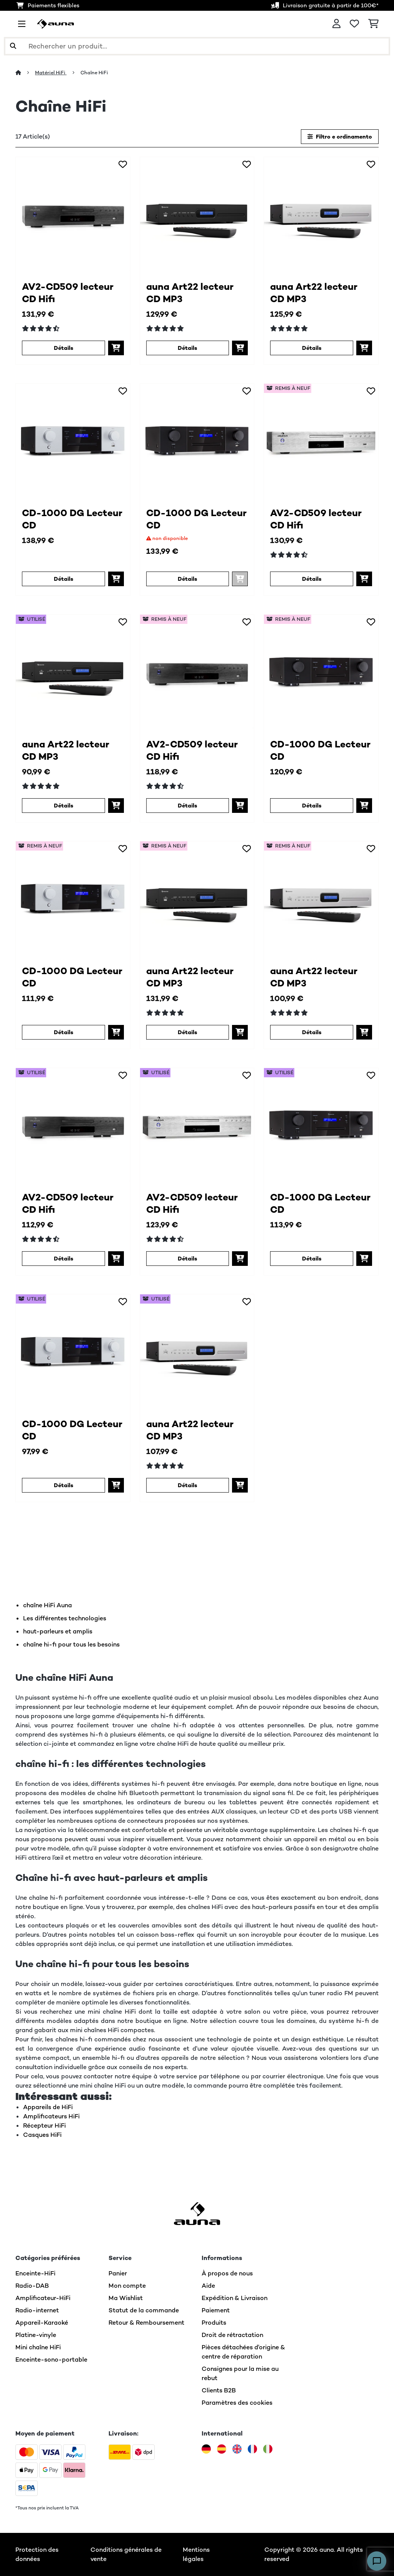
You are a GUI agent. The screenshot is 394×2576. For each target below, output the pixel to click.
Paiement (216, 2310)
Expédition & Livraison (234, 2298)
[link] (73, 214)
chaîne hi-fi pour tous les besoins (71, 1644)
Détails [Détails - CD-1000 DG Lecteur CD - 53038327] (311, 1258)
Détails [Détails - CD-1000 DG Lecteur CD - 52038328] (63, 1032)
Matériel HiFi (51, 72)
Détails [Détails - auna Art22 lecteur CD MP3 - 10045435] (187, 347)
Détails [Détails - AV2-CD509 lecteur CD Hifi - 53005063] (63, 1258)
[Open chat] (376, 2561)
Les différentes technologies (64, 1618)
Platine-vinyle (35, 2335)
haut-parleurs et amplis (57, 1631)
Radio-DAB (32, 2286)
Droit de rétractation (232, 2335)
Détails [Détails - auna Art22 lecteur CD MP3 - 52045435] (187, 1032)
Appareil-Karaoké (41, 2323)
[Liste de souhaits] (354, 24)
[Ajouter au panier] (116, 348)
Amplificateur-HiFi (42, 2298)
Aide (208, 2286)
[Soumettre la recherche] (13, 46)
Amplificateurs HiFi (51, 2116)
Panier (118, 2273)
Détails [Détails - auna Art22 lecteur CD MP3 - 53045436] (187, 1485)
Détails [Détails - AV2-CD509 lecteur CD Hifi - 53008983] (187, 1258)
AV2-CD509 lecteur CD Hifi (67, 293)
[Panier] (373, 24)
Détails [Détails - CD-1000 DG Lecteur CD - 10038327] (187, 578)
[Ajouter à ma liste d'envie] (123, 164)
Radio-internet (37, 2310)
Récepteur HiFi (44, 2125)
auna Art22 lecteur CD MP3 (189, 293)
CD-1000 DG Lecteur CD (72, 519)
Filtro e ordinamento (339, 136)
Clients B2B (219, 2390)
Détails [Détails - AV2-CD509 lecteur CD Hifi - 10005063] (63, 347)
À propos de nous (227, 2273)
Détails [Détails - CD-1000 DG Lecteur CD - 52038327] (311, 805)
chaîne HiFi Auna (47, 1605)
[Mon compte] (336, 24)
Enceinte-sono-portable (51, 2359)
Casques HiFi (42, 2135)
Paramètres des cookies (237, 2403)
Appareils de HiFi (48, 2107)
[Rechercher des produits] (197, 46)
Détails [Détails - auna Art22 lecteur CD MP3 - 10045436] (311, 347)
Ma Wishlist (126, 2298)
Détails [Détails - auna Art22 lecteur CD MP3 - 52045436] (311, 1032)
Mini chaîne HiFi (38, 2347)
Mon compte (127, 2286)
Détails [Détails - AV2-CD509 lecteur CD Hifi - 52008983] (311, 578)
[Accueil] (25, 72)
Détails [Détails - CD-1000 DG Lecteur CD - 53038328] (63, 1485)
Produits (214, 2323)
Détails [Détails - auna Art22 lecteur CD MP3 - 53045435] (63, 805)
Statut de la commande (144, 2310)
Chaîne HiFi (94, 72)
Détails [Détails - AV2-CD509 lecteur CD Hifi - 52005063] (187, 805)
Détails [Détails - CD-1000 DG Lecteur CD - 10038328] (63, 578)
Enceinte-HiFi (35, 2273)
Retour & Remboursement (146, 2323)
